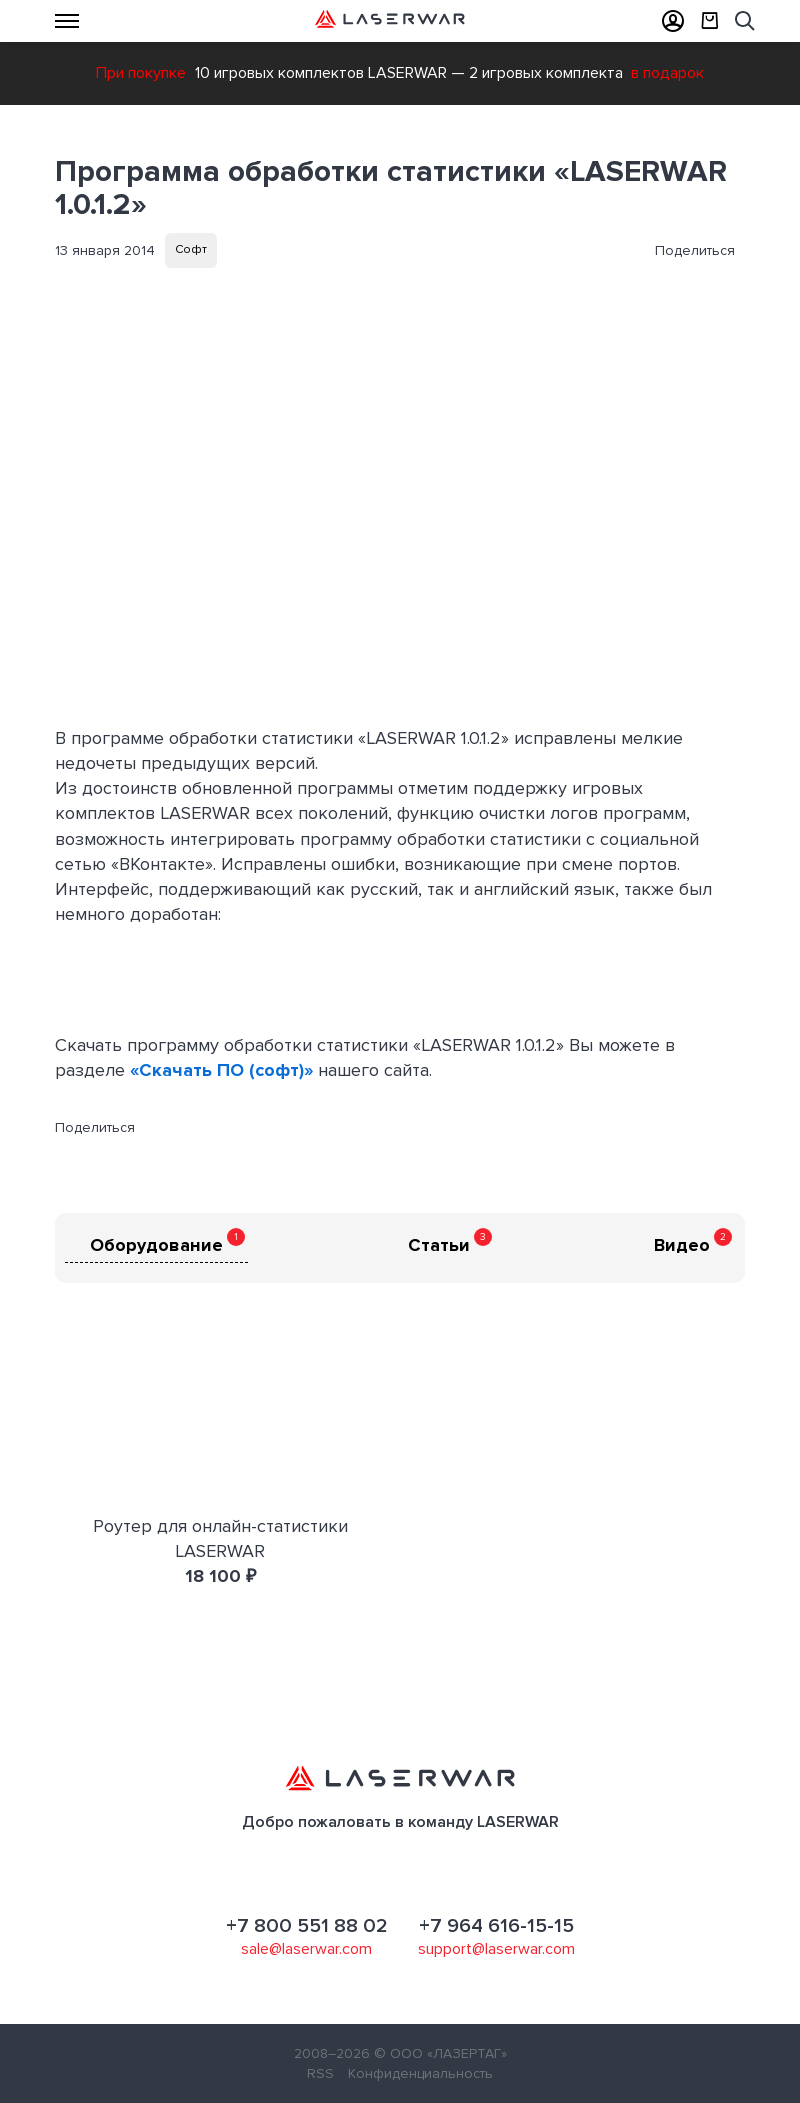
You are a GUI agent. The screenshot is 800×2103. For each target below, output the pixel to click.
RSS (320, 2073)
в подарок (667, 73)
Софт (191, 249)
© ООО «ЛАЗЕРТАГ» (440, 2053)
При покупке (141, 73)
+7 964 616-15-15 (496, 1926)
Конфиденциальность (420, 2073)
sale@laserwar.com (306, 1949)
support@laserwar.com (496, 1949)
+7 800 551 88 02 (307, 1926)
